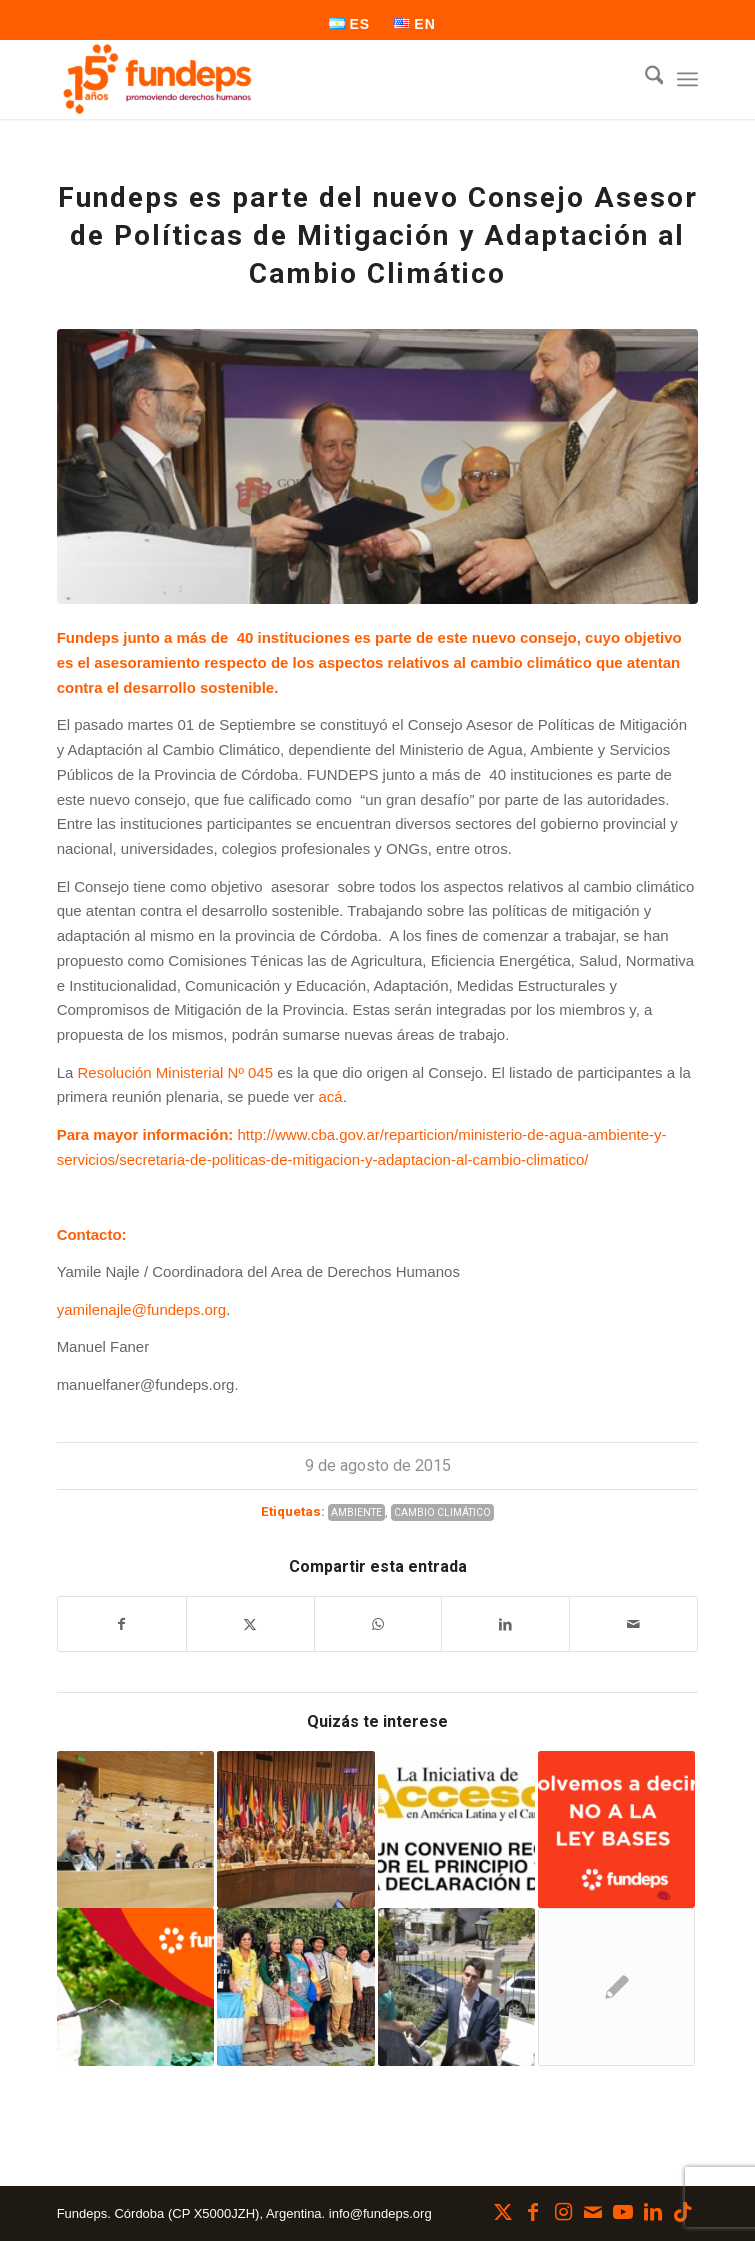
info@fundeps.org (380, 2213)
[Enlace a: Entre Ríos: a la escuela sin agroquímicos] (616, 1986)
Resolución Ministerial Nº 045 (175, 1072)
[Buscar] (644, 79)
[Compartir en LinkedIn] (505, 1624)
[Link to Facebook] (533, 2212)
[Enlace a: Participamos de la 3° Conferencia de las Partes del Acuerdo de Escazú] (295, 1829)
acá (330, 1096)
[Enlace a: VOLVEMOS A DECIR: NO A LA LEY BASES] (616, 1829)
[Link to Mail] (593, 2212)
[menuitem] (350, 24)
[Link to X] (503, 2212)
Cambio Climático (442, 1512)
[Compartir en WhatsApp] (378, 1624)
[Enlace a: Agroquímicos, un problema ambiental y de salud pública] (135, 1986)
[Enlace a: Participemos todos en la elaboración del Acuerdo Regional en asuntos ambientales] (456, 1829)
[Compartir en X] (250, 1624)
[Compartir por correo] (633, 1624)
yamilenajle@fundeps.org (142, 1309)
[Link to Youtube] (623, 2212)
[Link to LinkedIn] (653, 2212)
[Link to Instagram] (563, 2212)
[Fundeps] (313, 79)
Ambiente (356, 1512)
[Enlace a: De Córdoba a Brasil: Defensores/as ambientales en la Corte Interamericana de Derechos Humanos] (295, 1986)
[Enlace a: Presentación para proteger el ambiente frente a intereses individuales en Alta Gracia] (456, 1986)
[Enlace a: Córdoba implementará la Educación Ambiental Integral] (135, 1829)
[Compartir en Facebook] (122, 1624)
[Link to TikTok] (683, 2212)
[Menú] (687, 79)
